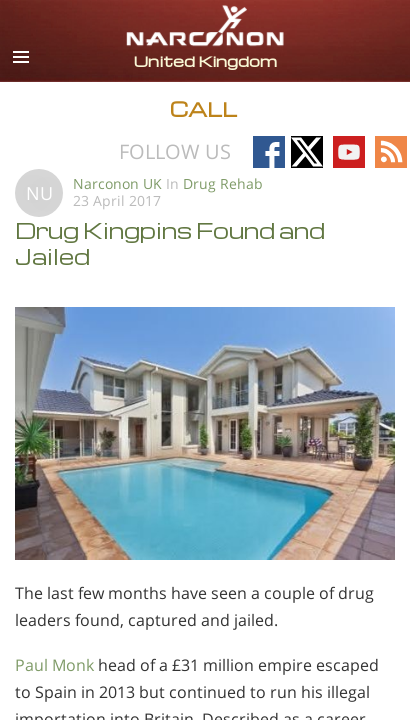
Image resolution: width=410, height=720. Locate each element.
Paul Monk (54, 665)
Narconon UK (117, 183)
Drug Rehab (223, 183)
